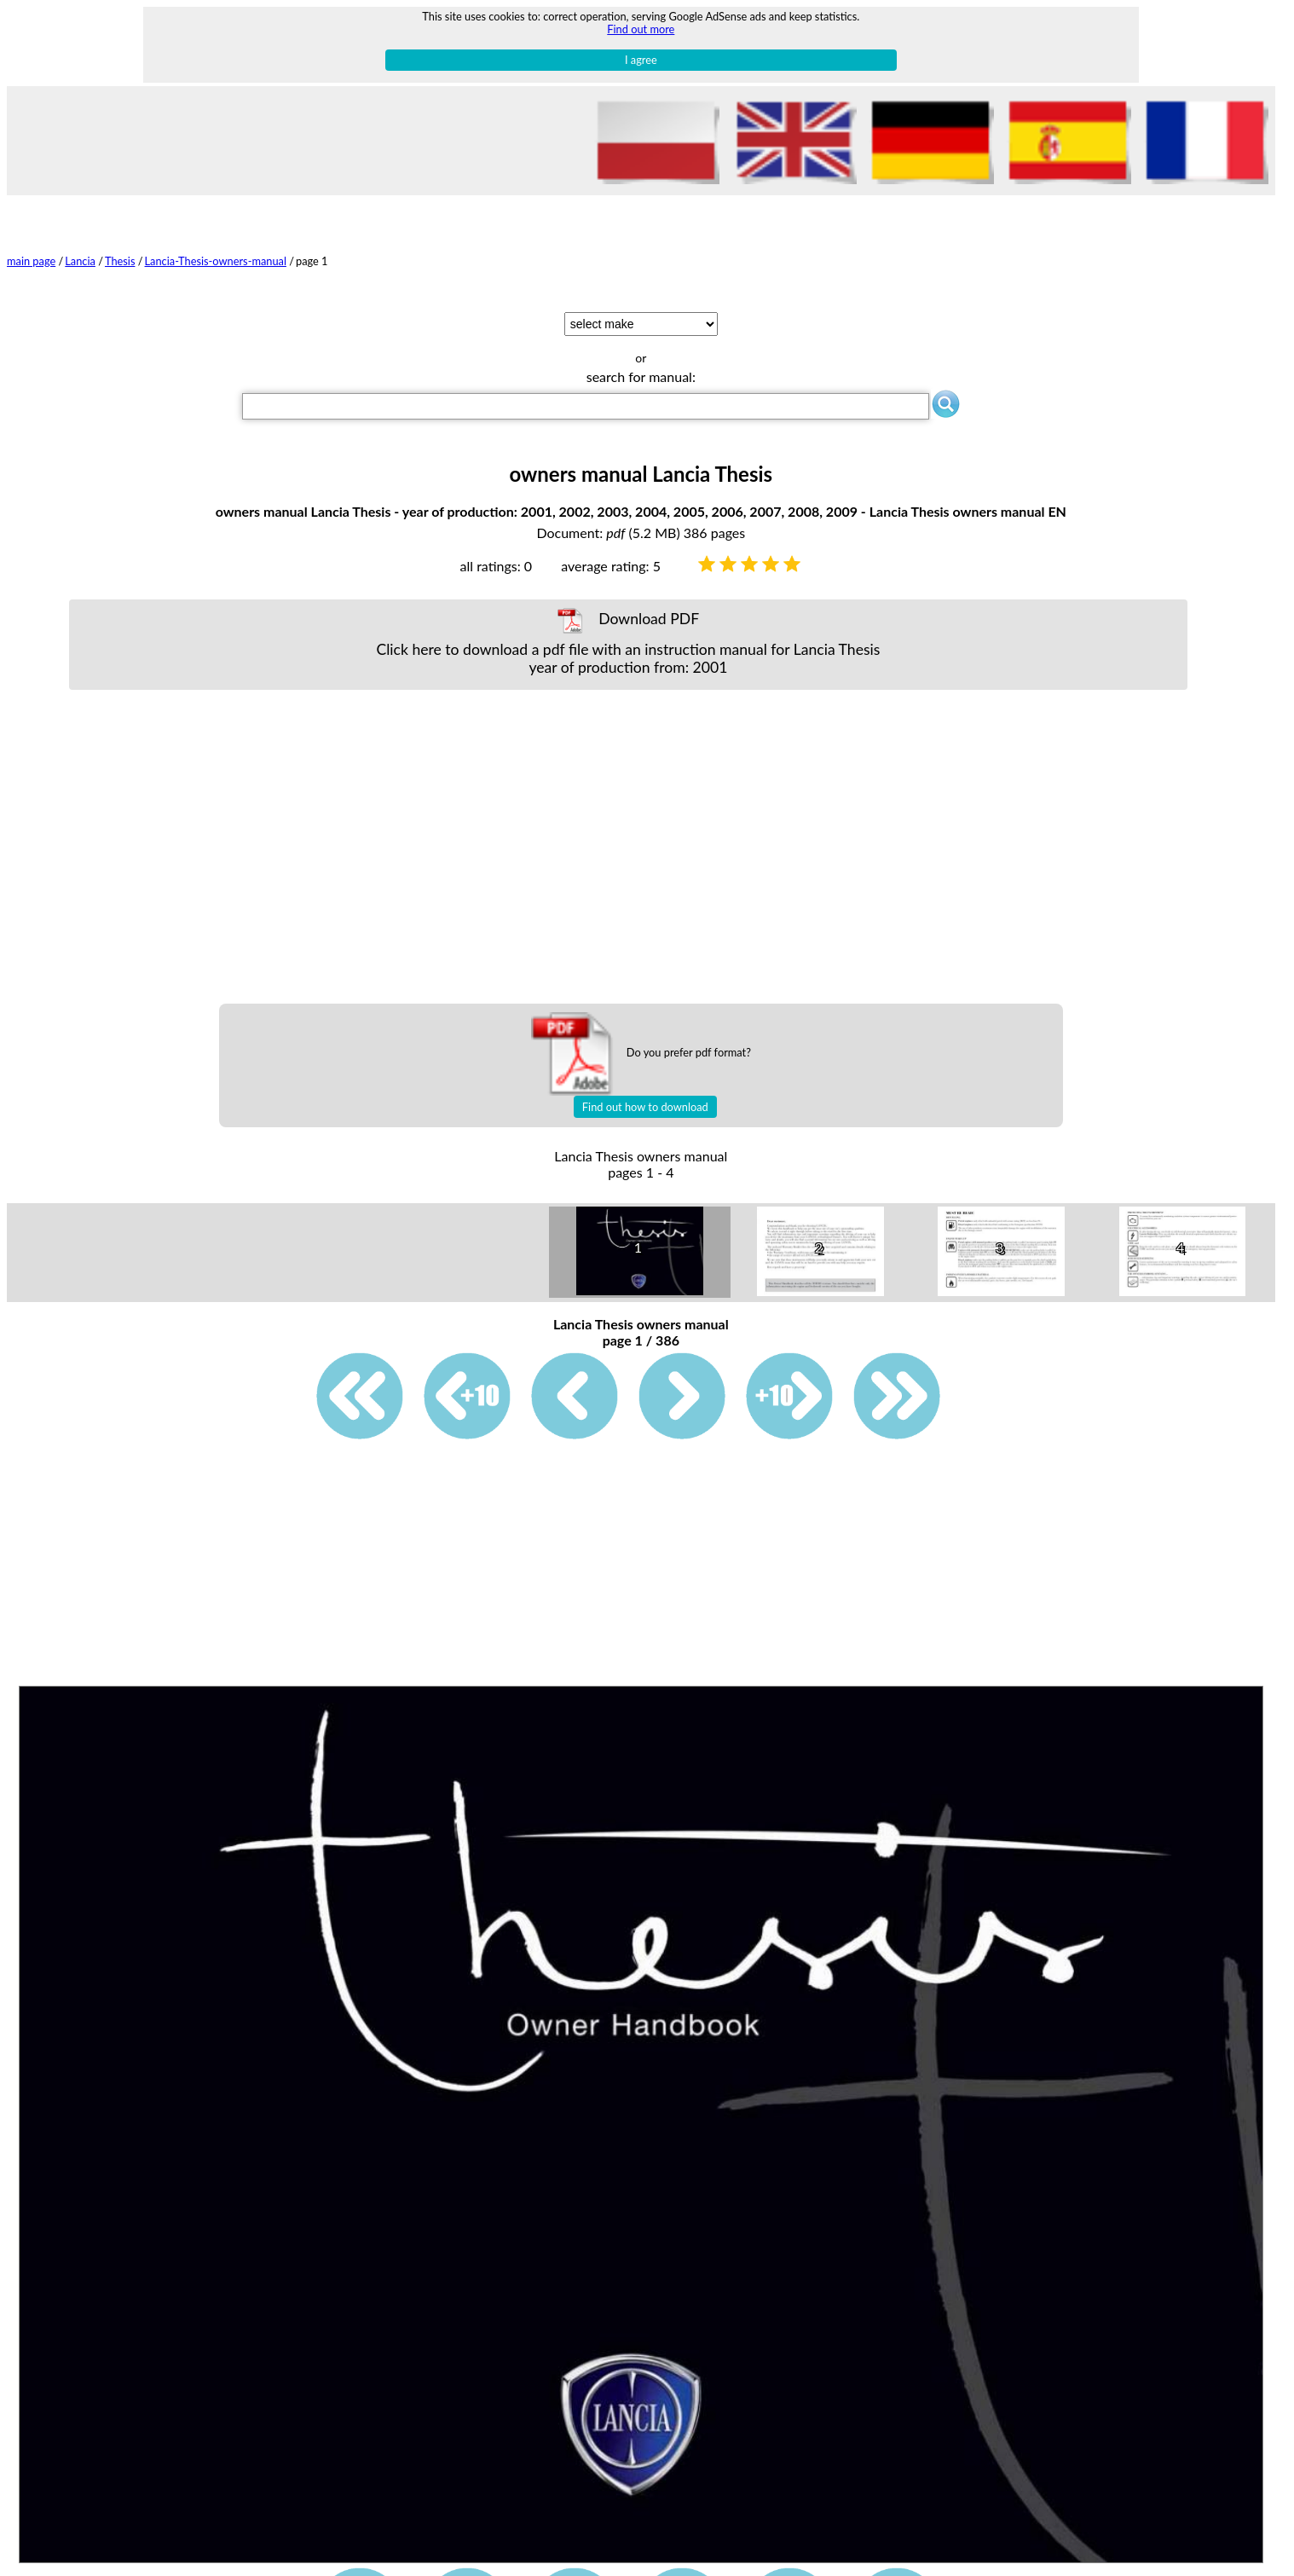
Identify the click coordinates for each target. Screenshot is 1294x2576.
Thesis (120, 261)
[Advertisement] (628, 846)
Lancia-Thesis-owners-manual (215, 261)
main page (31, 261)
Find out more (640, 29)
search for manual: (641, 376)
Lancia (80, 261)
